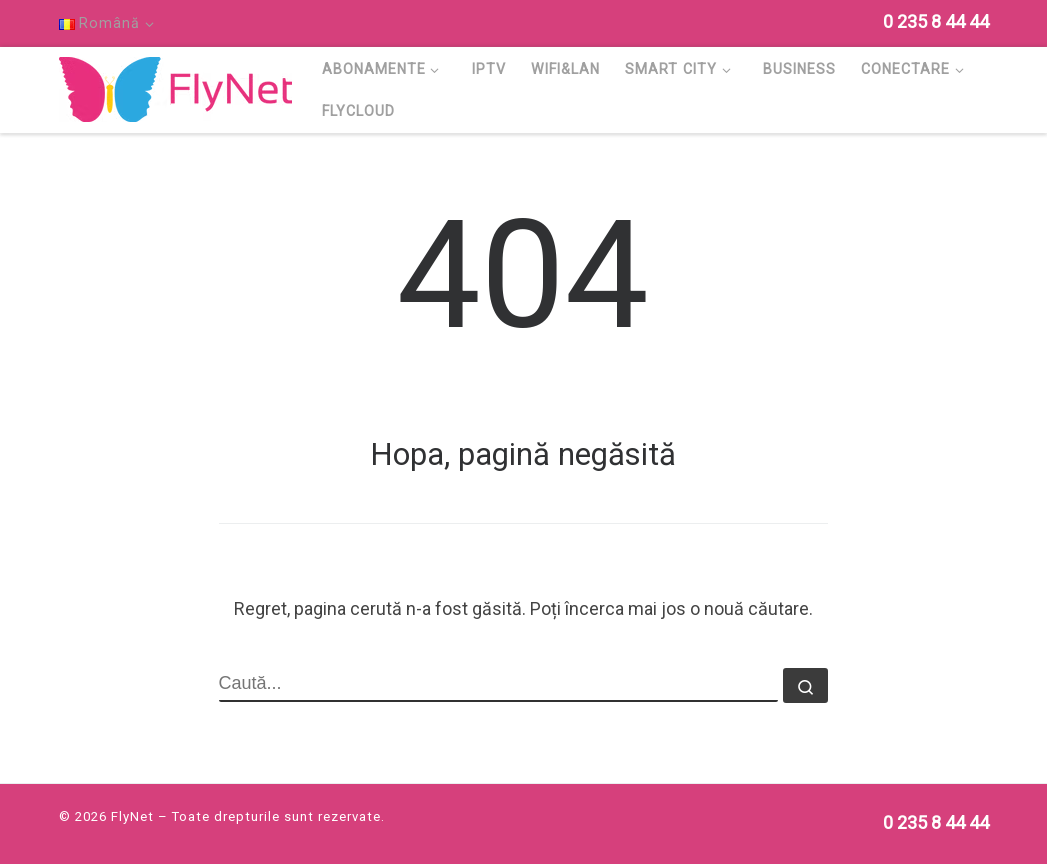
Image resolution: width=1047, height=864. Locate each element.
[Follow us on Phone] (936, 21)
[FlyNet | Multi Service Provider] (175, 87)
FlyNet (132, 816)
